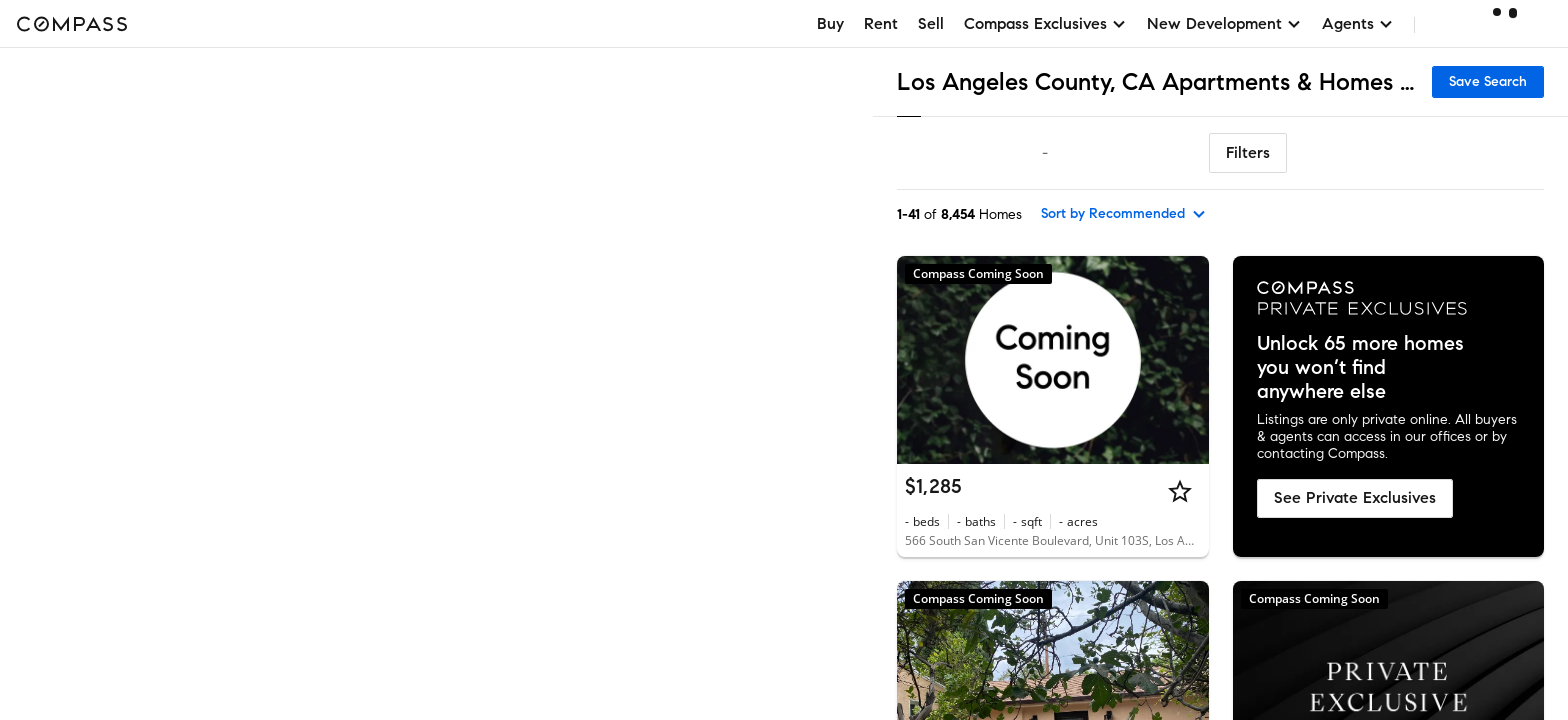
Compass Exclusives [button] (1045, 23)
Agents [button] (1358, 23)
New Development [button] (1224, 23)
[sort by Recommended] (1124, 214)
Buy (830, 23)
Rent (881, 23)
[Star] (1180, 491)
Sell (931, 23)
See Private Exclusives (1355, 497)
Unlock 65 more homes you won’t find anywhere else (1360, 368)
